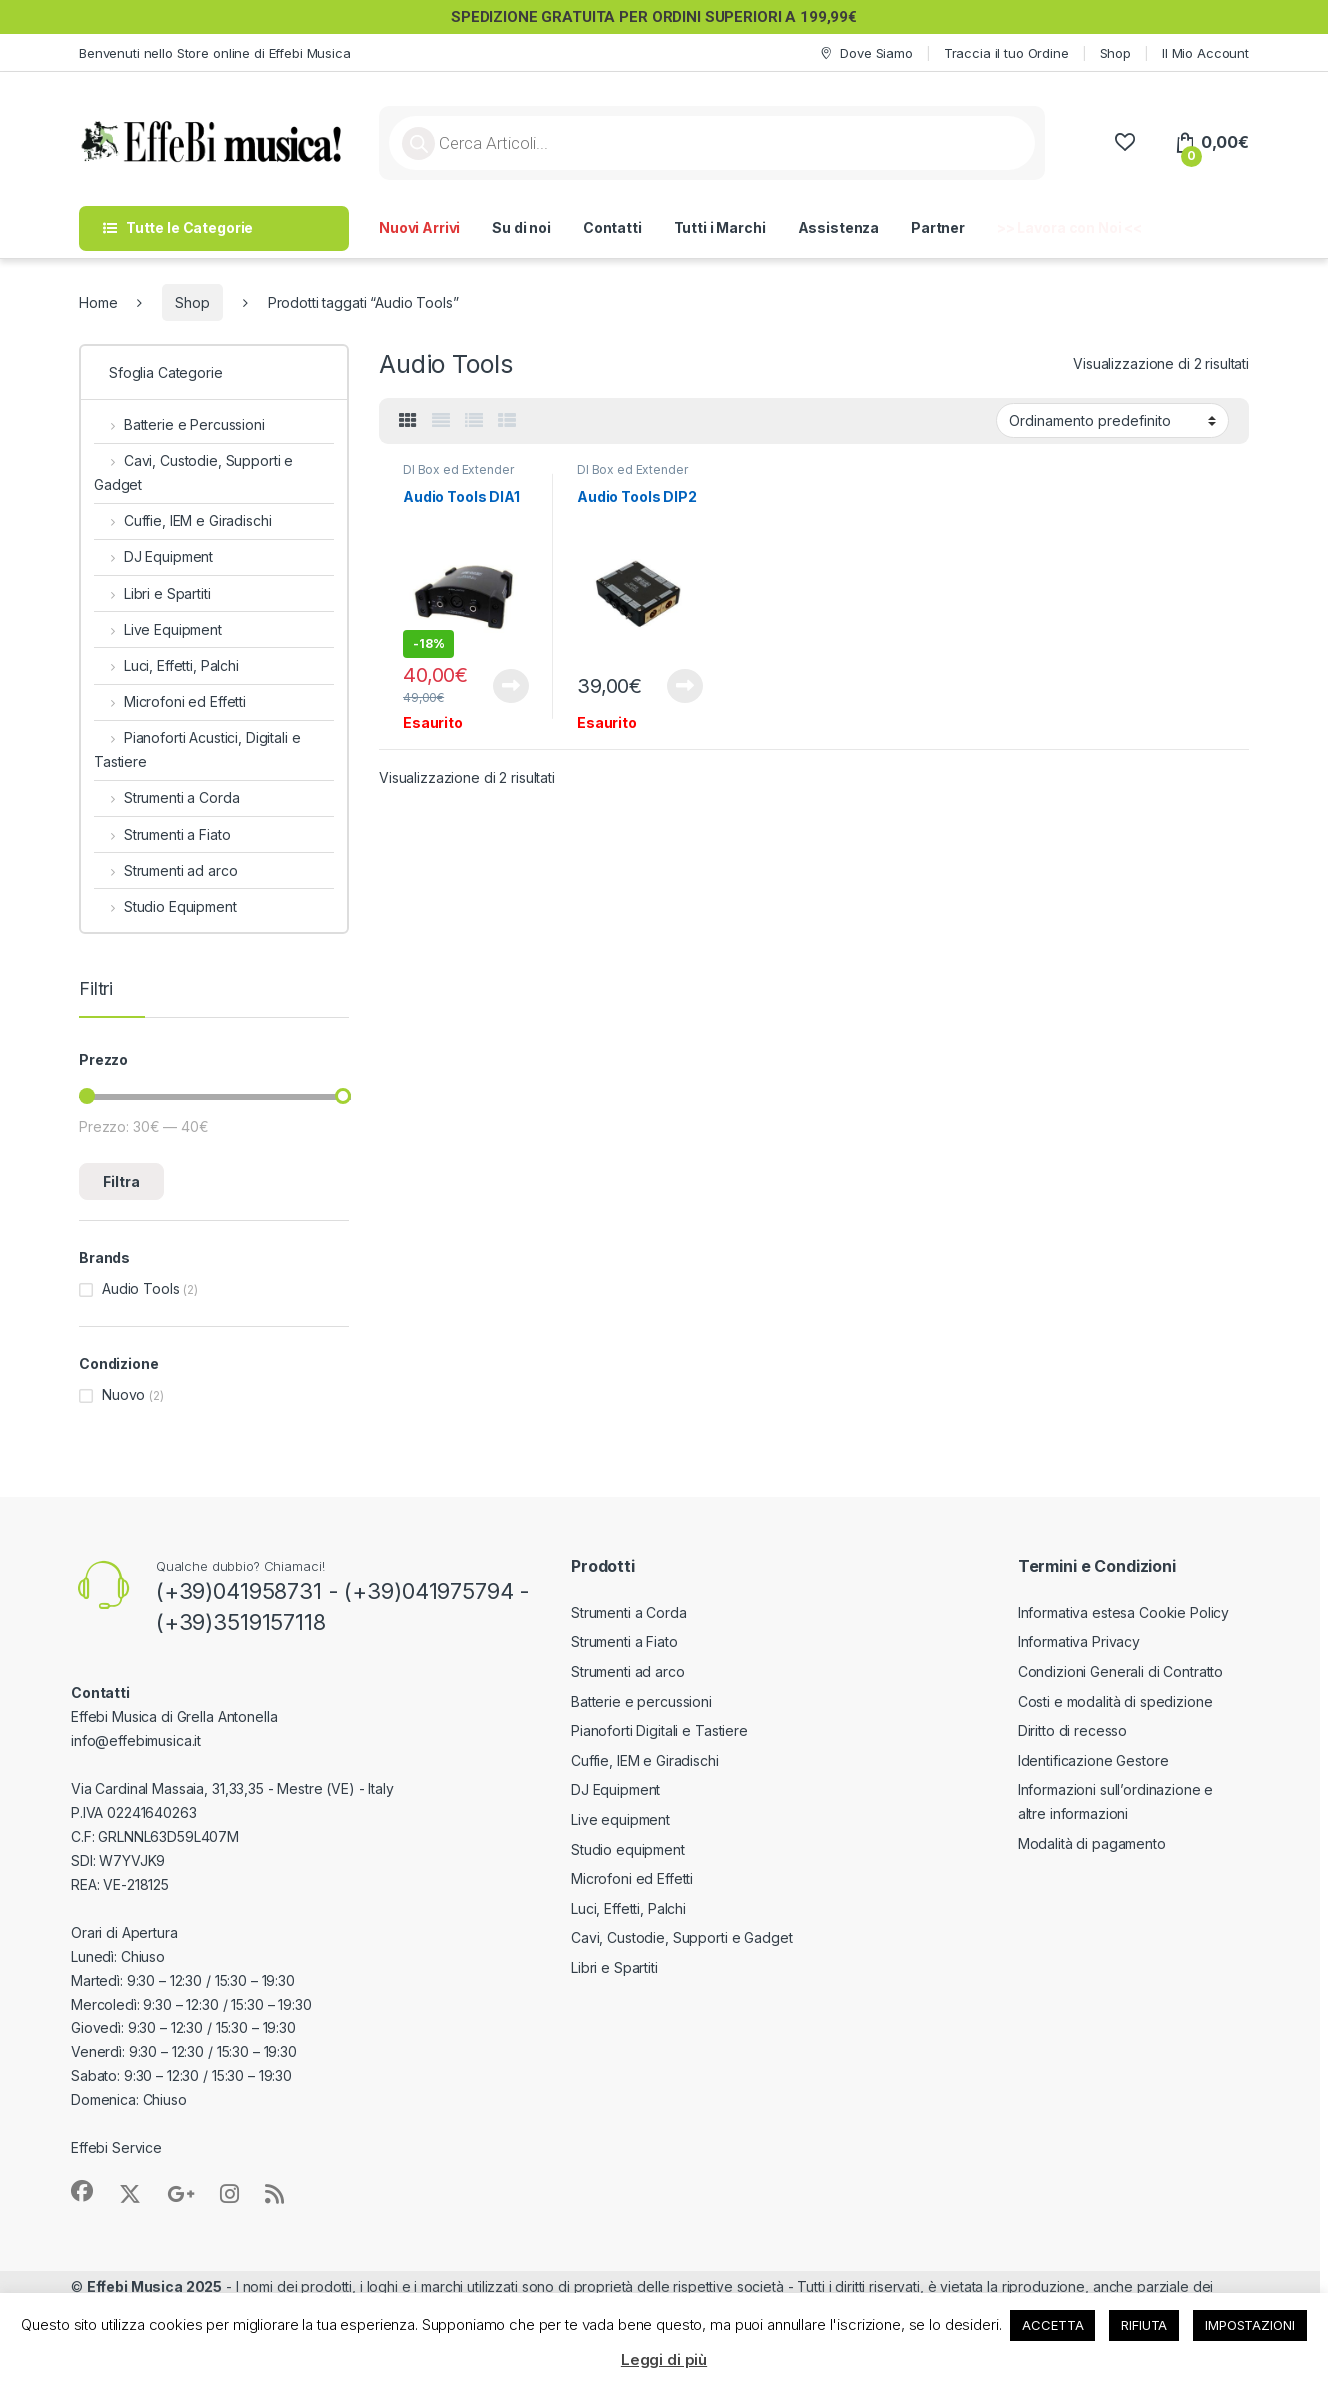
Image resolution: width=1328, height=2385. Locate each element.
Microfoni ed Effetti (170, 701)
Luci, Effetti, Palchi (166, 665)
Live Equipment (158, 629)
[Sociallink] (82, 2191)
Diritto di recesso (1072, 1730)
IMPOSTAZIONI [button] (1249, 2325)
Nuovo (123, 1394)
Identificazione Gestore (1093, 1760)
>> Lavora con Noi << (1069, 227)
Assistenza (839, 227)
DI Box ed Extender (458, 469)
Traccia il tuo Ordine (1006, 53)
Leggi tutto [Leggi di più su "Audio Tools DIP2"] (685, 686)
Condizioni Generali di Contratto (1121, 1671)
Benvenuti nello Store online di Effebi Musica (215, 53)
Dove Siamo (865, 53)
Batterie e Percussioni (179, 424)
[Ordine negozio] (1112, 420)
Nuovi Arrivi (419, 227)
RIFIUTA (1144, 2325)
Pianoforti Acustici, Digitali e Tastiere (197, 749)
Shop (1115, 53)
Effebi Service (116, 2147)
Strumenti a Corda (166, 797)
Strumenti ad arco (165, 870)
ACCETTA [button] (1052, 2325)
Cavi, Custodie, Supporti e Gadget (193, 472)
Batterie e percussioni (641, 1701)
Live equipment (620, 1819)
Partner (938, 227)
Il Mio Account (1205, 53)
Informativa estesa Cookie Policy (1124, 1612)
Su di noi (521, 227)
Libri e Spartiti (152, 593)
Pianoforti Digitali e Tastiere (659, 1730)
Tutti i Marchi (720, 227)
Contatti (612, 227)
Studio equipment (628, 1849)
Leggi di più (664, 2359)
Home (98, 302)
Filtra (121, 1181)
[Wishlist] (1124, 142)
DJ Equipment (153, 556)
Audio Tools (140, 1288)
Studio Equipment (165, 906)
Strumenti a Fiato (162, 834)
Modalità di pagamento (1092, 1843)
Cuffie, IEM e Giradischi (182, 520)
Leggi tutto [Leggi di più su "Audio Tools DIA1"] (511, 686)
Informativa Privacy (1079, 1641)
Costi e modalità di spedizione (1115, 1701)
